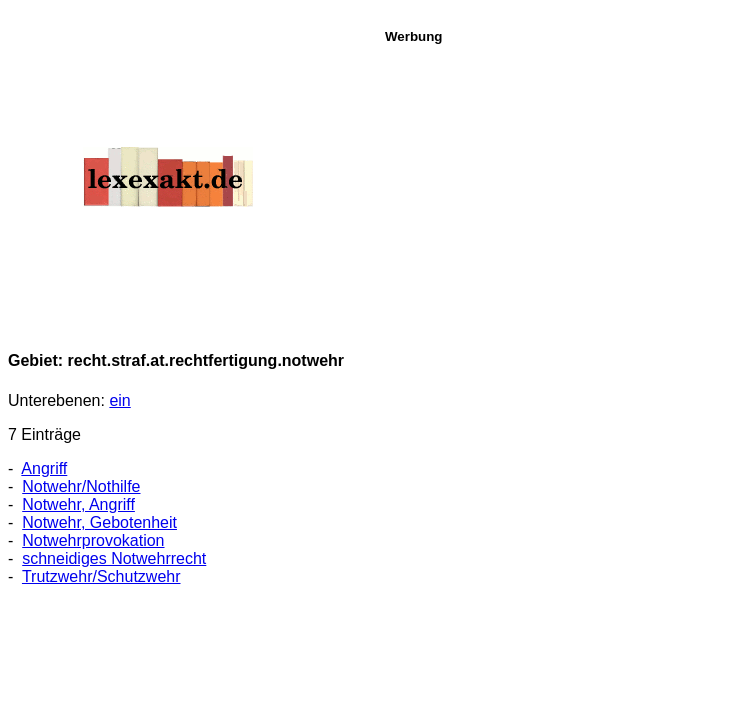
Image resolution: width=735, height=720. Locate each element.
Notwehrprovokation (93, 540)
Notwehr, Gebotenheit (99, 522)
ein (119, 400)
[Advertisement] (554, 184)
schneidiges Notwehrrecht (114, 558)
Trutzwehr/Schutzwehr (101, 576)
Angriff (44, 468)
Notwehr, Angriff (78, 504)
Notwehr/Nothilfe (81, 486)
